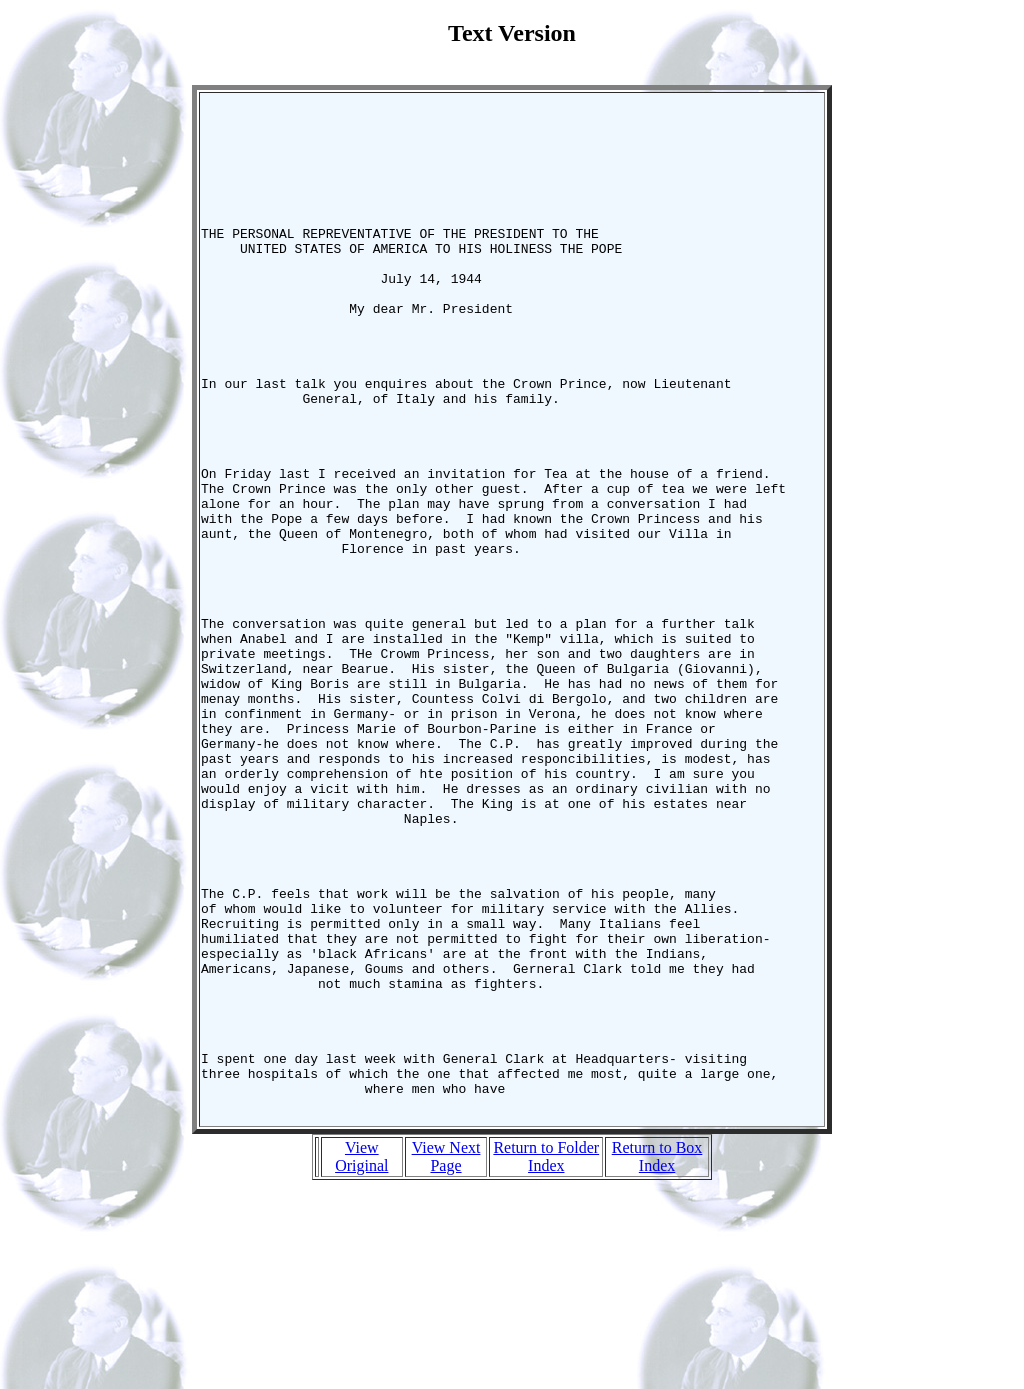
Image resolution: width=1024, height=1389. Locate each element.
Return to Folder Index (546, 1357)
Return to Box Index (657, 1357)
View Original (361, 1357)
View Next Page (446, 1357)
